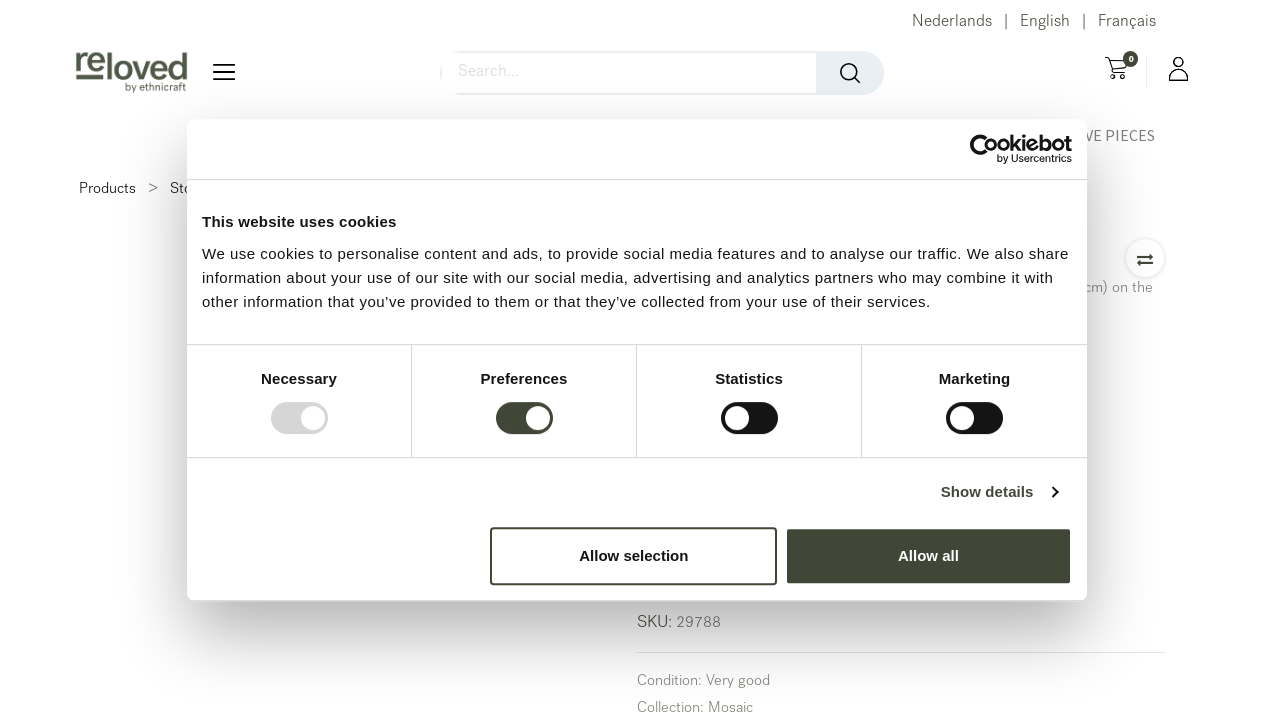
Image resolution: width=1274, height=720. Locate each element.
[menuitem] (1098, 135)
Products (107, 190)
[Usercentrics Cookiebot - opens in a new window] (984, 149)
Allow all (928, 555)
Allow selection (633, 555)
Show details (987, 491)
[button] (1145, 258)
